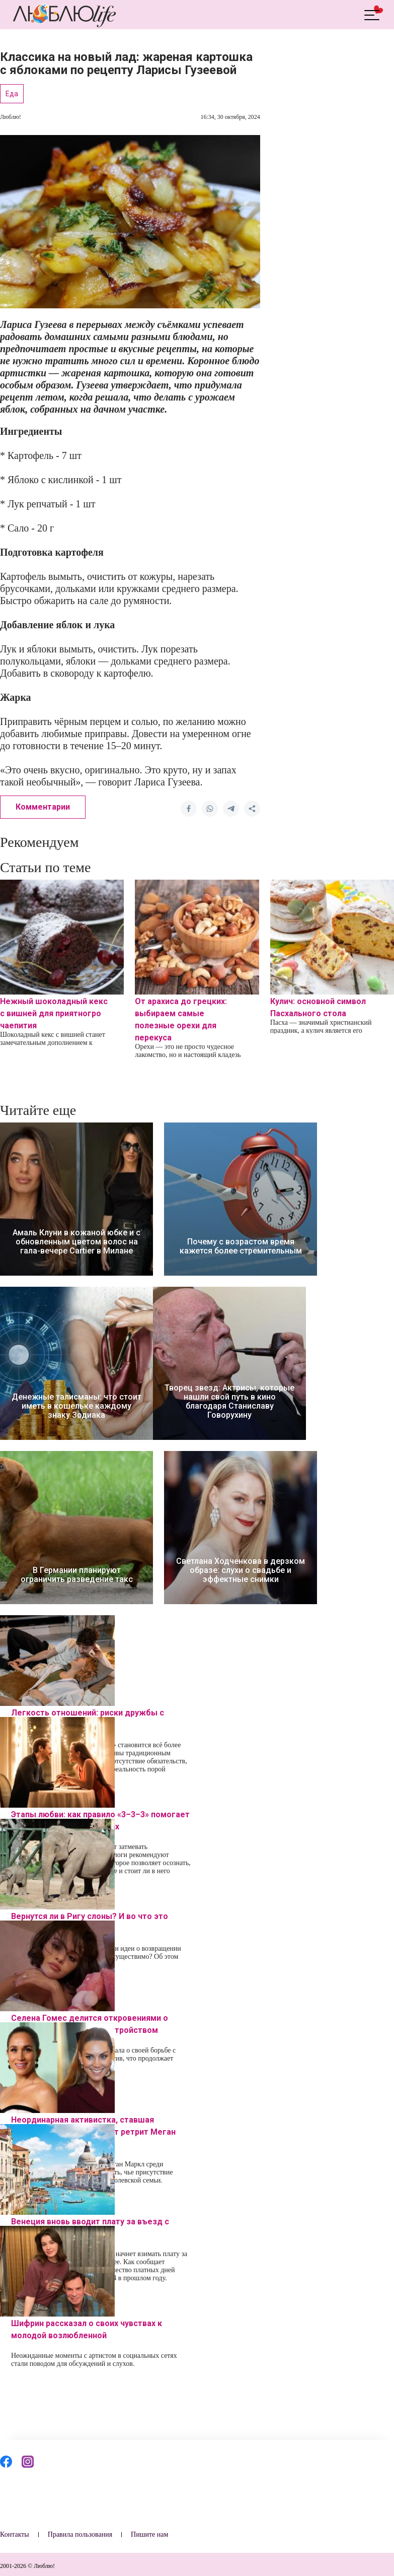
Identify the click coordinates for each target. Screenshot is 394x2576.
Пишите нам (149, 2534)
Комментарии (43, 807)
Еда (12, 94)
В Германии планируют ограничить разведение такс (77, 1575)
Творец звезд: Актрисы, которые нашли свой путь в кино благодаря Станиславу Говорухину (229, 1401)
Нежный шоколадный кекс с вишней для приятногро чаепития (54, 1013)
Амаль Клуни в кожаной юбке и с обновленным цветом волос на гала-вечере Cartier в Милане (76, 1242)
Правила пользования (80, 2534)
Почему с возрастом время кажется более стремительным (241, 1246)
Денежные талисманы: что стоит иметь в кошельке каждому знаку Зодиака (76, 1406)
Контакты (14, 2534)
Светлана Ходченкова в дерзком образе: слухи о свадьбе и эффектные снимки (240, 1570)
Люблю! (10, 116)
